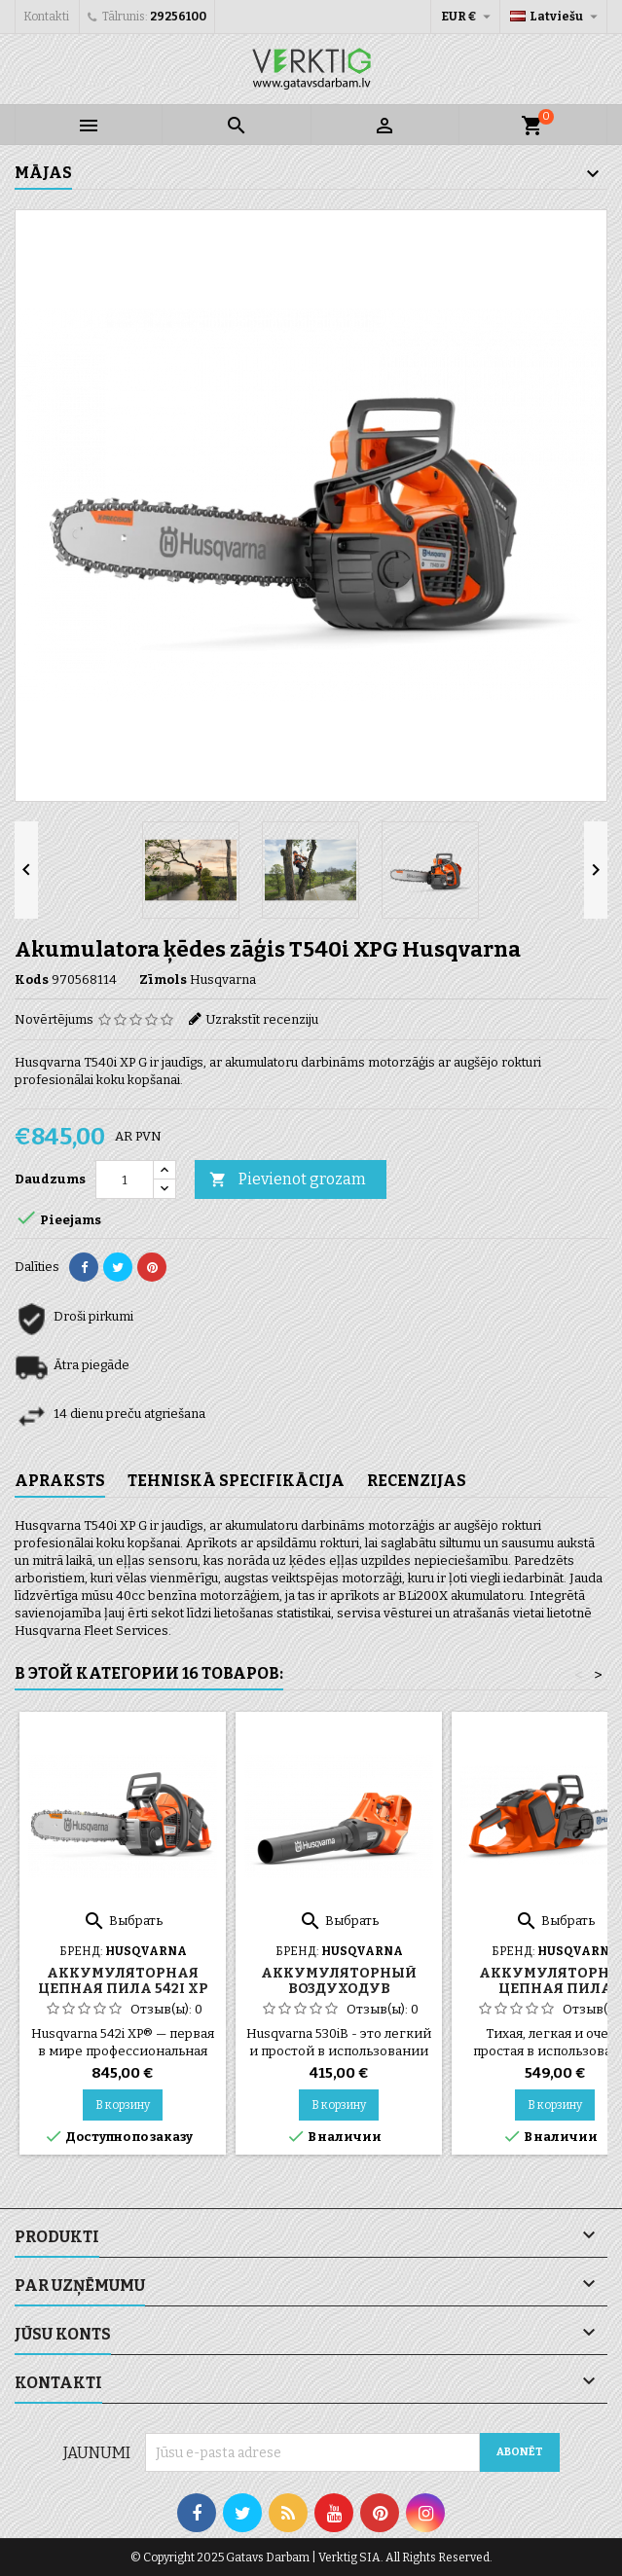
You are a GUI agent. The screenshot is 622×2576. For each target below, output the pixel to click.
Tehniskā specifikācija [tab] (236, 1480)
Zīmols (163, 979)
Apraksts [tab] (60, 1480)
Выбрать (123, 1920)
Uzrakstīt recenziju (261, 1019)
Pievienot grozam (287, 1180)
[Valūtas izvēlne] (468, 16)
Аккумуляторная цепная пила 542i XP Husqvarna (123, 1989)
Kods (32, 979)
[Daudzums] (124, 1179)
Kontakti (46, 16)
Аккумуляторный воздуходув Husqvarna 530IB (339, 1989)
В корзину (122, 2105)
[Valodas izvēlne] (556, 16)
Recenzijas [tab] (416, 1480)
